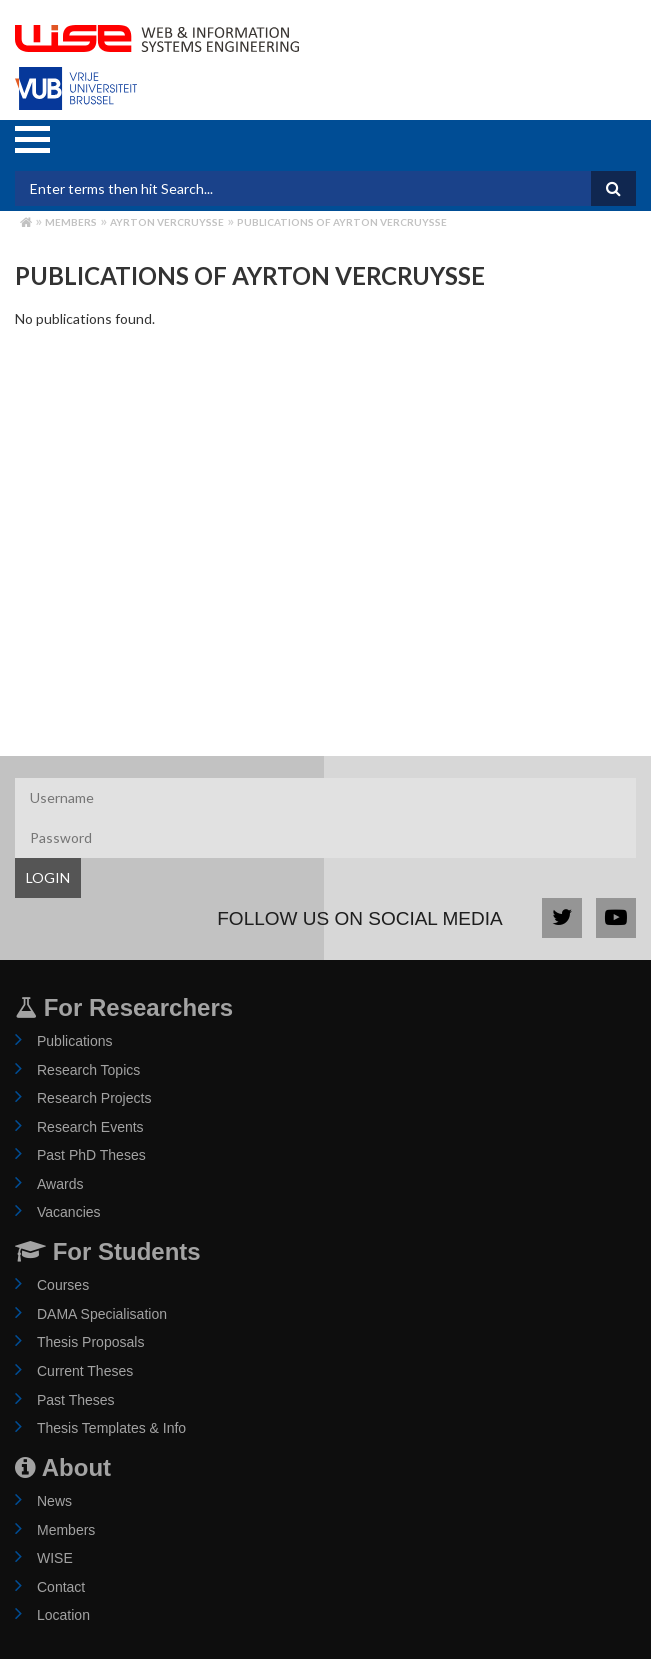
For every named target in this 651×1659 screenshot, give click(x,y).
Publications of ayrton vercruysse (342, 222)
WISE (55, 1558)
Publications (75, 1041)
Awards (60, 1184)
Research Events (90, 1127)
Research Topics (88, 1070)
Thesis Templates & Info (111, 1428)
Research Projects (94, 1098)
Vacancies (69, 1212)
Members (71, 222)
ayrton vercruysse (167, 222)
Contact (61, 1587)
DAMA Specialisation (102, 1314)
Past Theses (76, 1400)
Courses (63, 1285)
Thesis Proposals (90, 1342)
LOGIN (48, 877)
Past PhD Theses (91, 1155)
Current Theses (85, 1371)
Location (63, 1615)
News (54, 1501)
